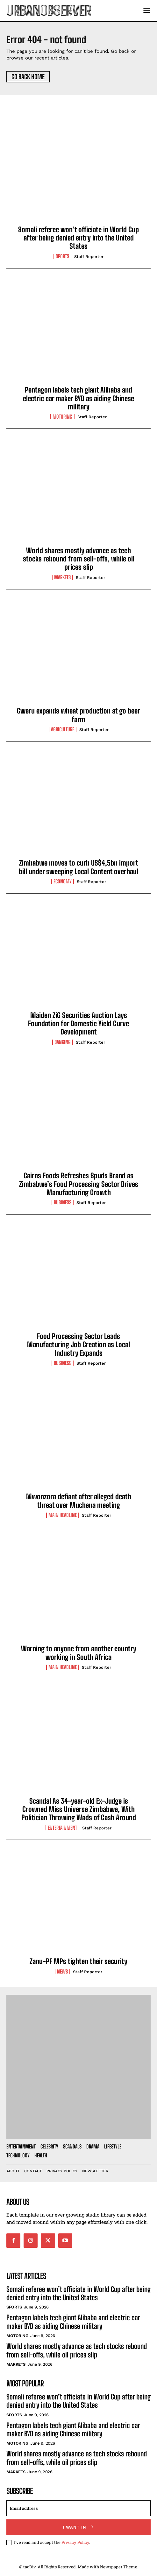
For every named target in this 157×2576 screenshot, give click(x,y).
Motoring (62, 416)
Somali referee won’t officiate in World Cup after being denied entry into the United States (78, 238)
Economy (63, 881)
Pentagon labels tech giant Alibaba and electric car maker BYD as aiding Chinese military (78, 398)
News (62, 1971)
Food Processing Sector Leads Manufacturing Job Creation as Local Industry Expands (78, 1344)
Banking (62, 1042)
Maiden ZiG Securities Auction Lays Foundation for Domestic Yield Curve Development (78, 1023)
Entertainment (62, 1827)
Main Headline (62, 1515)
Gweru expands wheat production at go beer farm (78, 715)
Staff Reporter (88, 256)
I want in (78, 2527)
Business (62, 1202)
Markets (62, 577)
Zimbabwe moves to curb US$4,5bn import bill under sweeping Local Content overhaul (78, 867)
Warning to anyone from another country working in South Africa (78, 1652)
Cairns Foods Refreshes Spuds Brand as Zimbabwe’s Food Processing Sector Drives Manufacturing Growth (78, 1184)
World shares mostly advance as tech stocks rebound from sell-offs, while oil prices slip (78, 559)
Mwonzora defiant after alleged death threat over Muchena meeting (78, 1500)
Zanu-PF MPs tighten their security (78, 1961)
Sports (62, 256)
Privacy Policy (75, 2542)
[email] (78, 2508)
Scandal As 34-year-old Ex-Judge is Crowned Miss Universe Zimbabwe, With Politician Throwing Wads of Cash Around (78, 1809)
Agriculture (62, 729)
